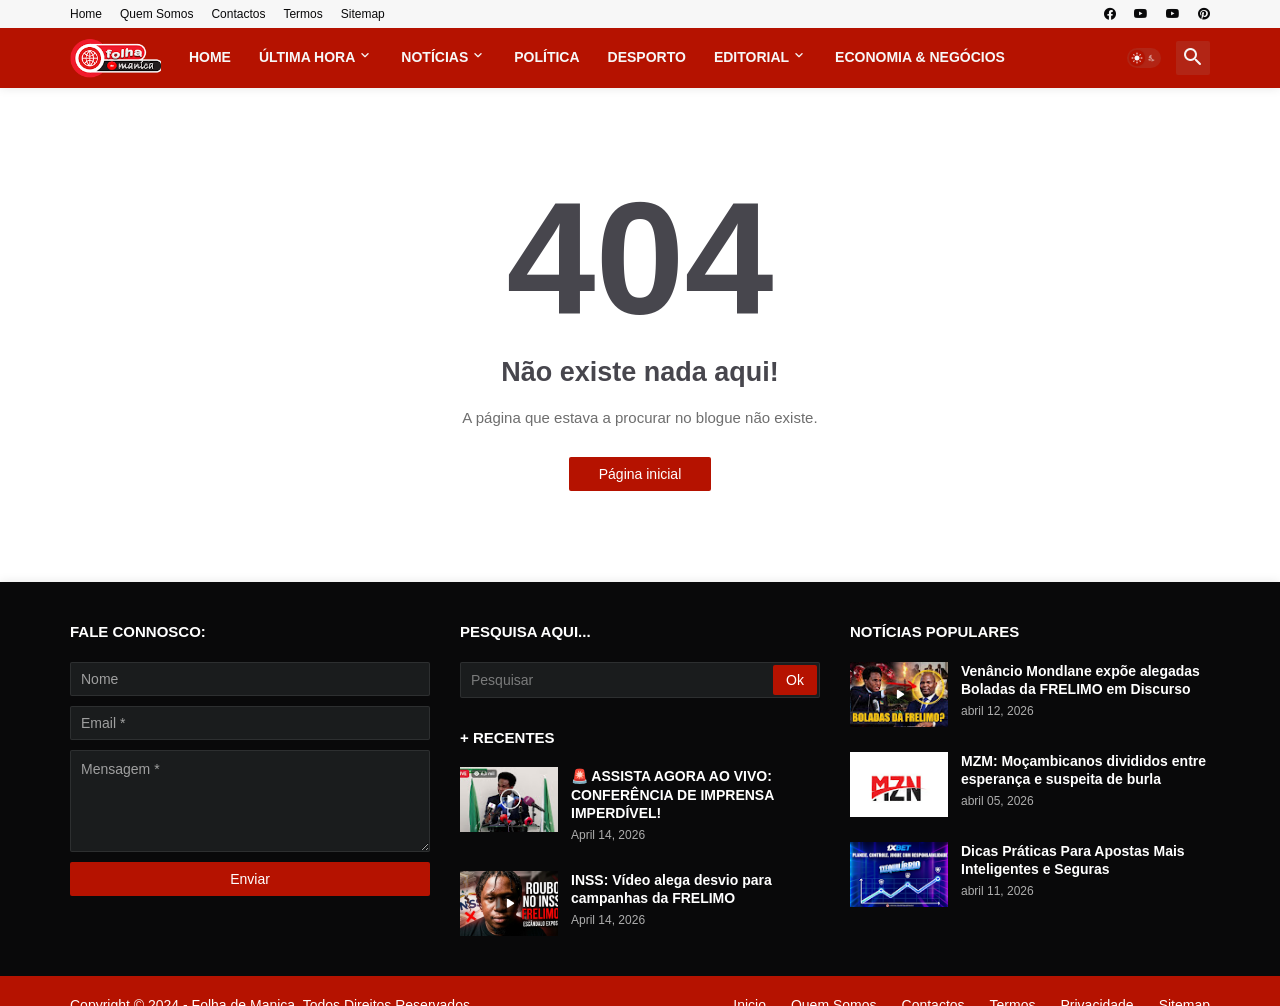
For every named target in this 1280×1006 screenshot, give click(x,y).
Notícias (434, 57)
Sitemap (363, 14)
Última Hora (307, 57)
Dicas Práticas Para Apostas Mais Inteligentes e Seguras (1073, 860)
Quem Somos (156, 14)
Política (546, 57)
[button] (1144, 58)
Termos (302, 14)
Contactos (238, 14)
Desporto (647, 57)
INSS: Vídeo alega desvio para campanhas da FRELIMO (671, 889)
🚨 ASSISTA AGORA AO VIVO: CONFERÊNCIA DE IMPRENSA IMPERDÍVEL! (672, 794)
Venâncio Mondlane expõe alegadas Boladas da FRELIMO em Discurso (1080, 680)
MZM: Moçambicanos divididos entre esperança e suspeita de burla (1083, 770)
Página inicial (640, 474)
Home (86, 14)
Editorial (751, 57)
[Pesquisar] (618, 680)
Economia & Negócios (920, 57)
